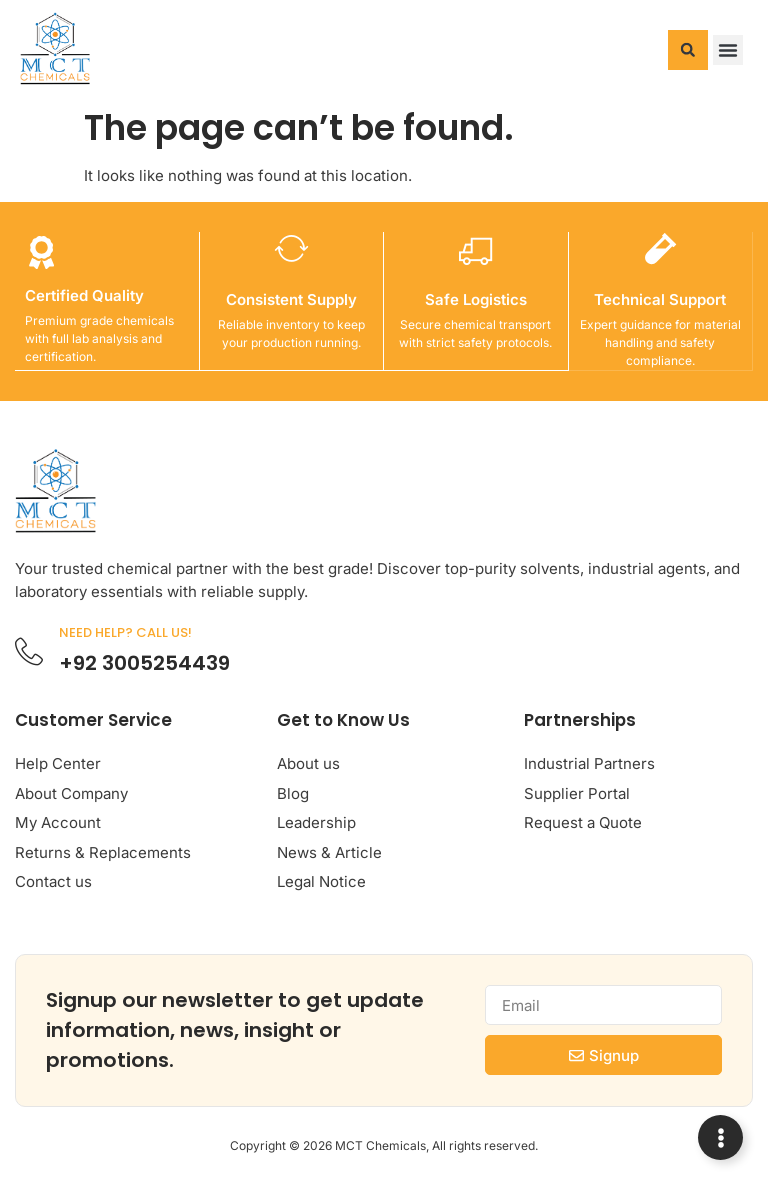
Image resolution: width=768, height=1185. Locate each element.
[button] (688, 50)
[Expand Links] (720, 1137)
